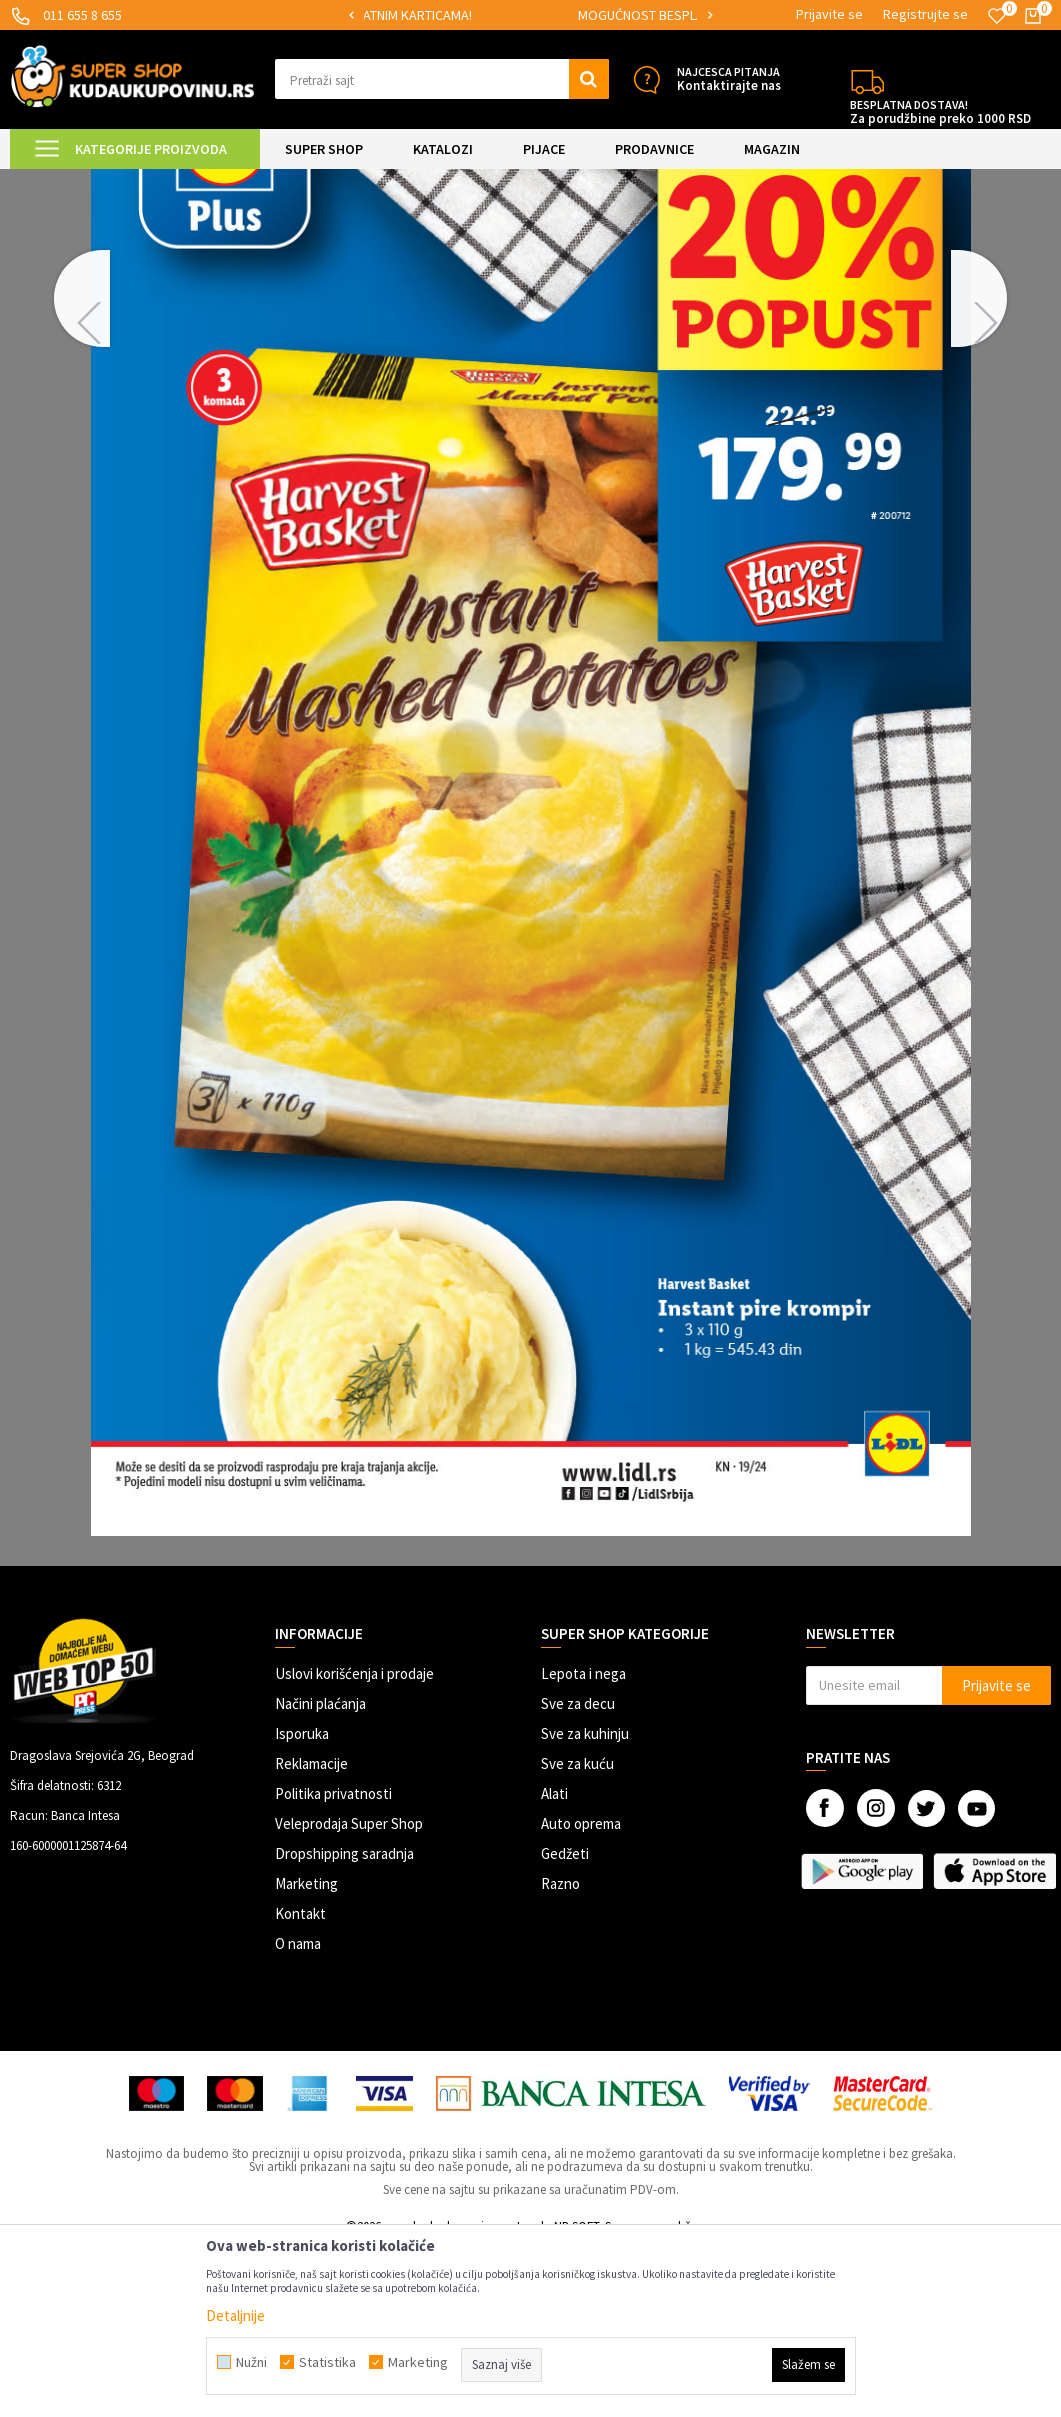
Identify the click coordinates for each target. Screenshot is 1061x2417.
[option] (504, 15)
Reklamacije (311, 1932)
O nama (298, 2112)
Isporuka (302, 1902)
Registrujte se (925, 14)
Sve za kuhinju (585, 1902)
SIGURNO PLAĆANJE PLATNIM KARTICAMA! (502, 15)
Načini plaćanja (320, 1872)
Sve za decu (578, 1872)
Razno (560, 2052)
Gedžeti (565, 2022)
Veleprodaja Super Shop (349, 1992)
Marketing (306, 2052)
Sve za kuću (577, 1932)
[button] (442, 79)
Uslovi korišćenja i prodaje (354, 1842)
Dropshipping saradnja (344, 2022)
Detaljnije (235, 2315)
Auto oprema (581, 1992)
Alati (554, 1962)
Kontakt (300, 2082)
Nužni (251, 2362)
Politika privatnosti (333, 1962)
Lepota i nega (583, 1842)
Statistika (327, 2362)
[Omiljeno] (997, 16)
